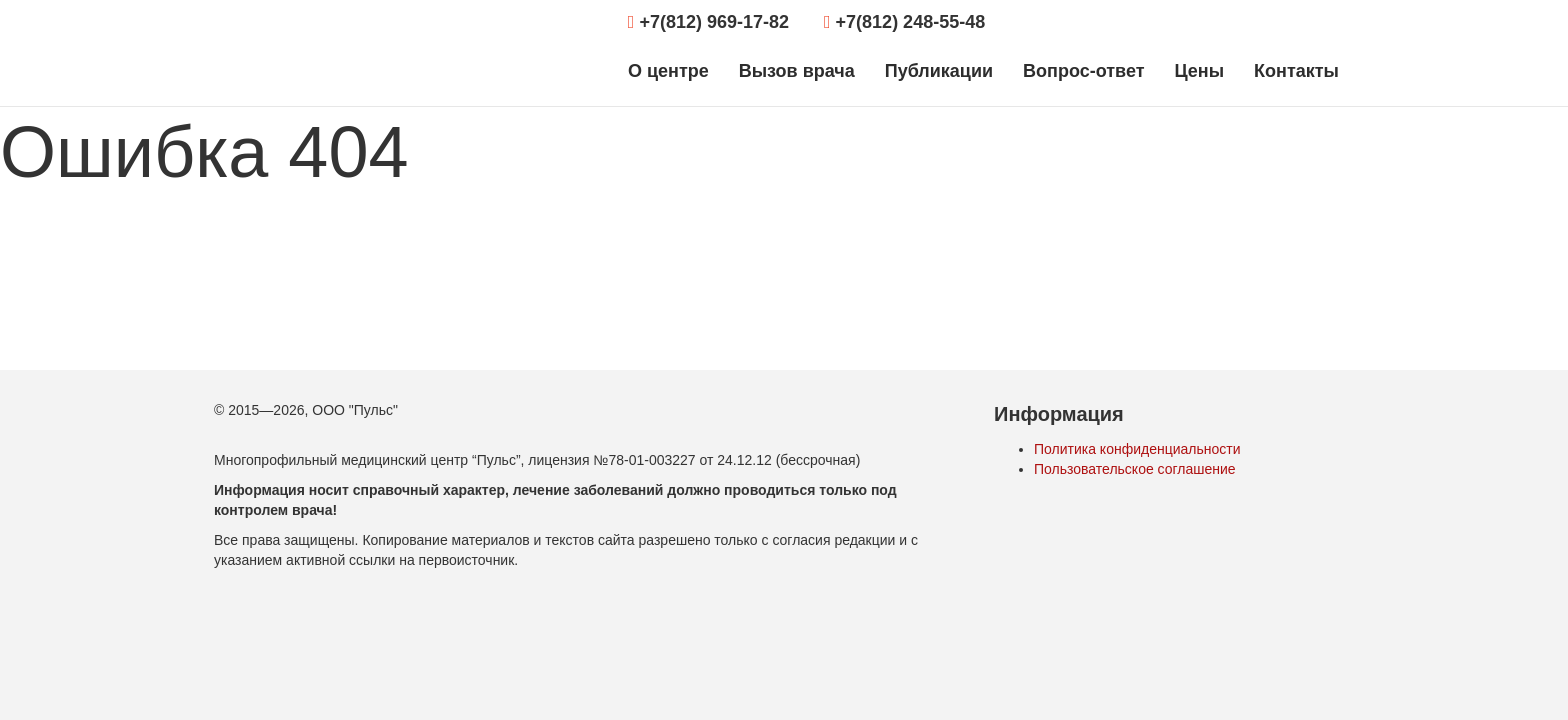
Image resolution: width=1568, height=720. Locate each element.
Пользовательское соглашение (1135, 469)
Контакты (1296, 71)
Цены (1199, 71)
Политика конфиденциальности (1137, 449)
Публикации (939, 71)
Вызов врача (797, 71)
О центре (668, 71)
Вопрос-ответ (1083, 71)
